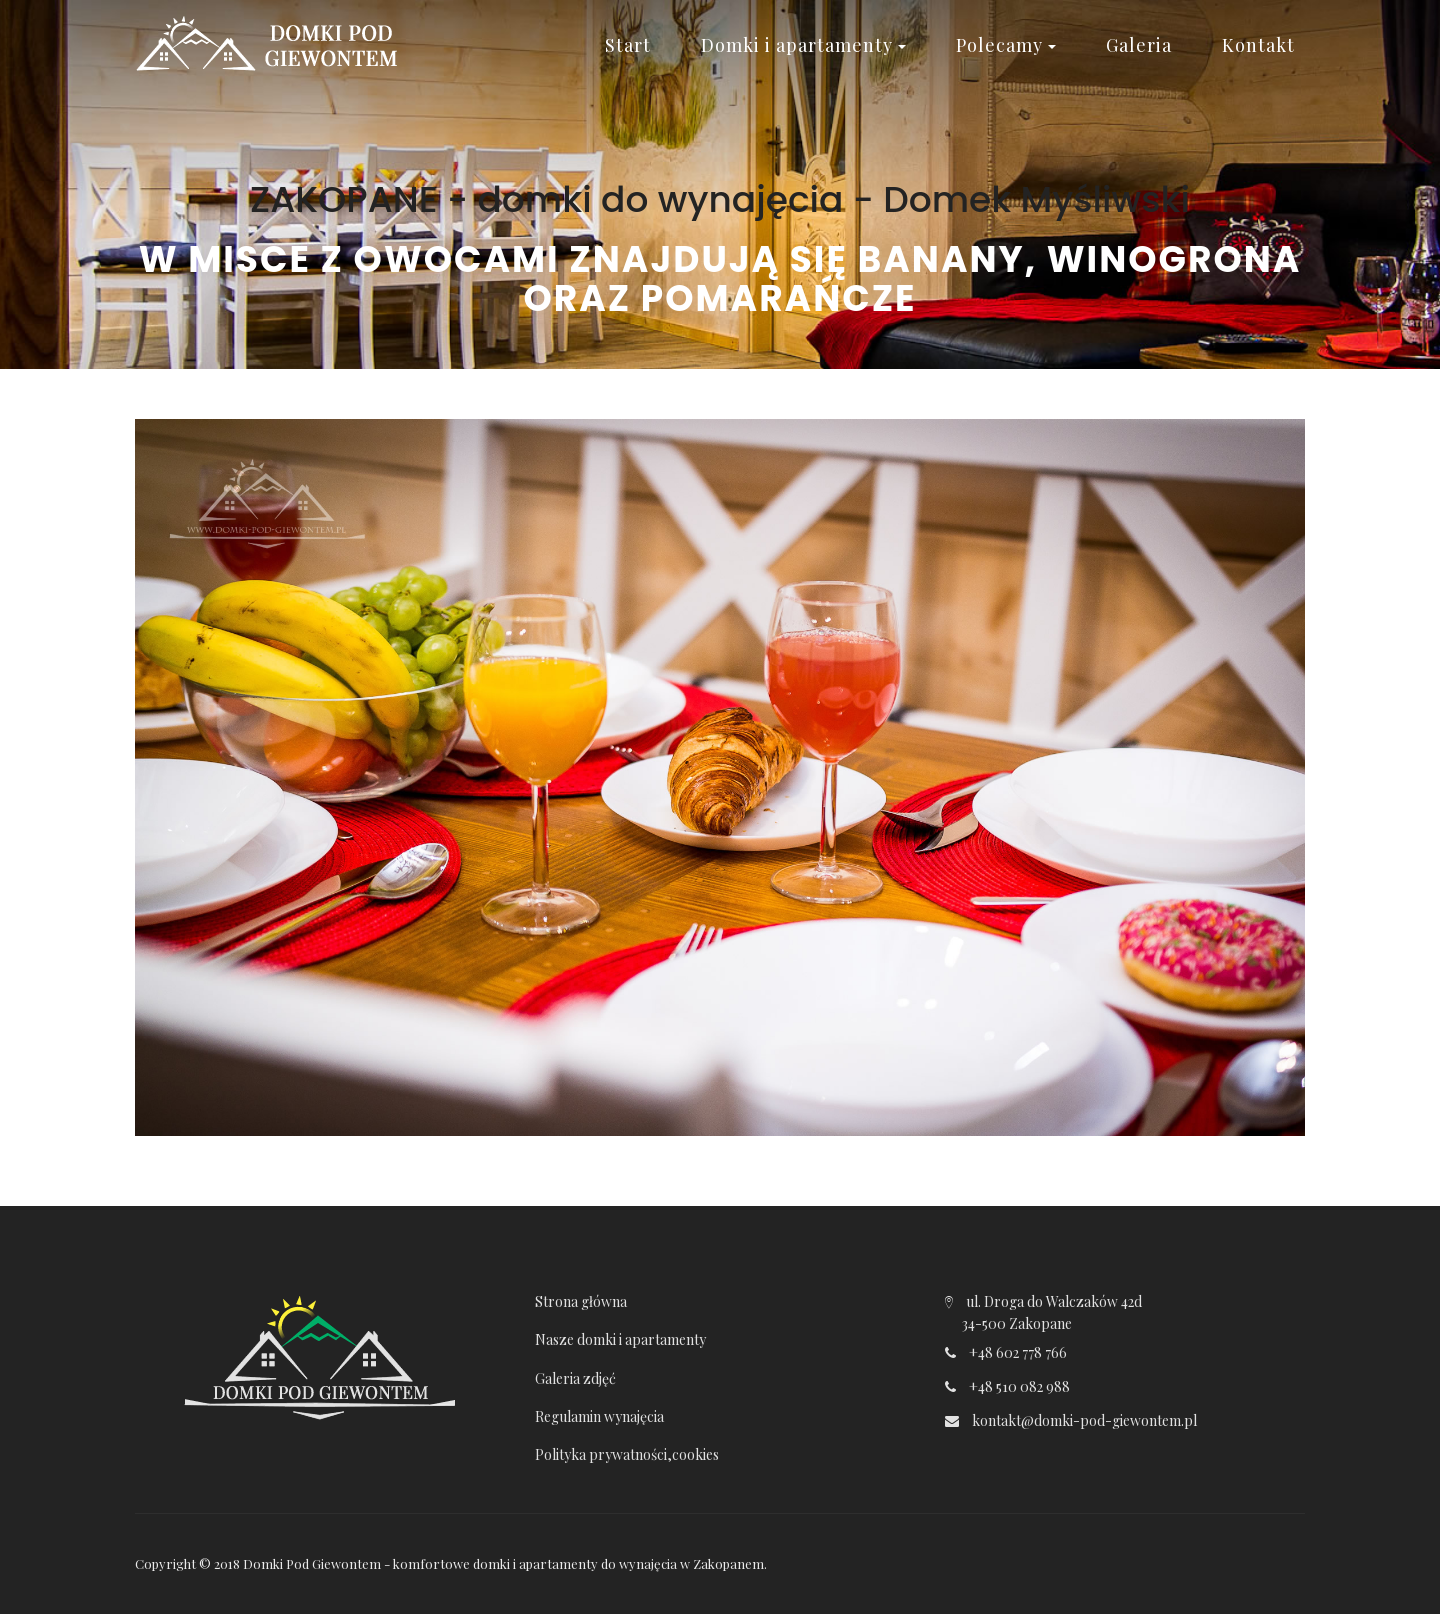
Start (628, 45)
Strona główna (581, 1301)
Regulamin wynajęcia (599, 1416)
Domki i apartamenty (803, 45)
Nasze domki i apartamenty (620, 1339)
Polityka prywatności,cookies (627, 1454)
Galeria (1139, 45)
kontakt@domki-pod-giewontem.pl (1084, 1420)
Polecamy (1006, 45)
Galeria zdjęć (575, 1378)
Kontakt (1258, 45)
